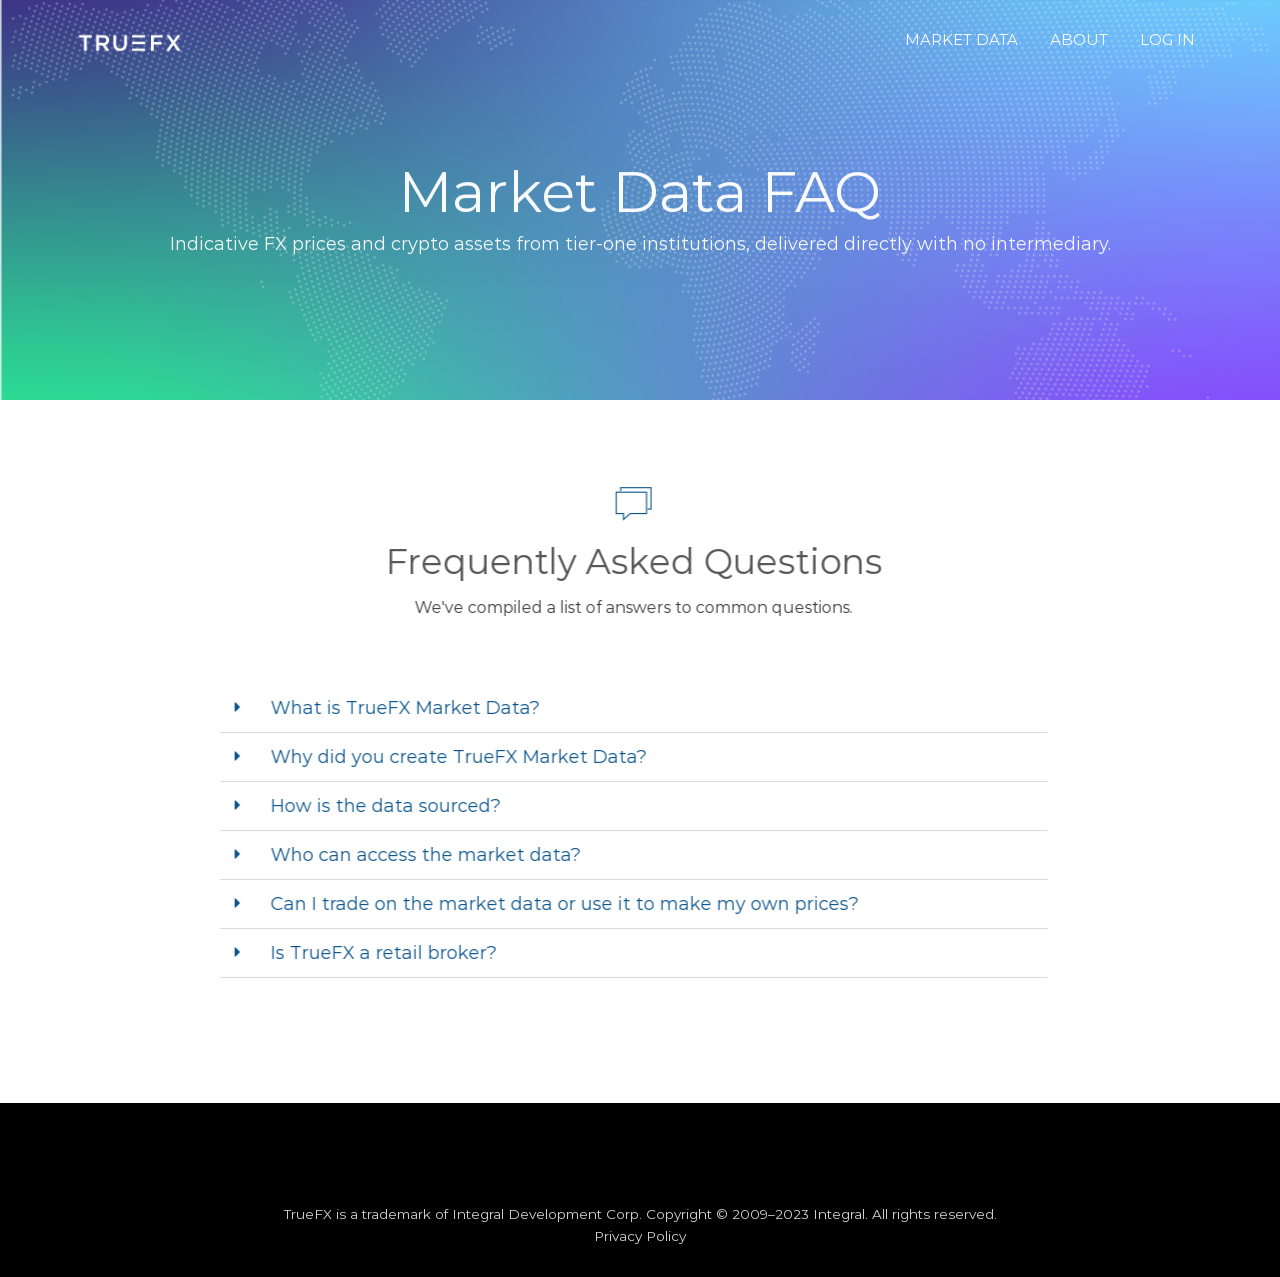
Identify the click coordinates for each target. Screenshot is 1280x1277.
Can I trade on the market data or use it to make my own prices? (555, 904)
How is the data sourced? (376, 806)
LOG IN (1167, 39)
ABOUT (1079, 39)
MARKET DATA (961, 39)
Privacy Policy (640, 1236)
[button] (624, 708)
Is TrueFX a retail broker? (374, 953)
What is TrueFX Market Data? (395, 708)
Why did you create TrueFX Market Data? (449, 757)
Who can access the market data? (416, 855)
